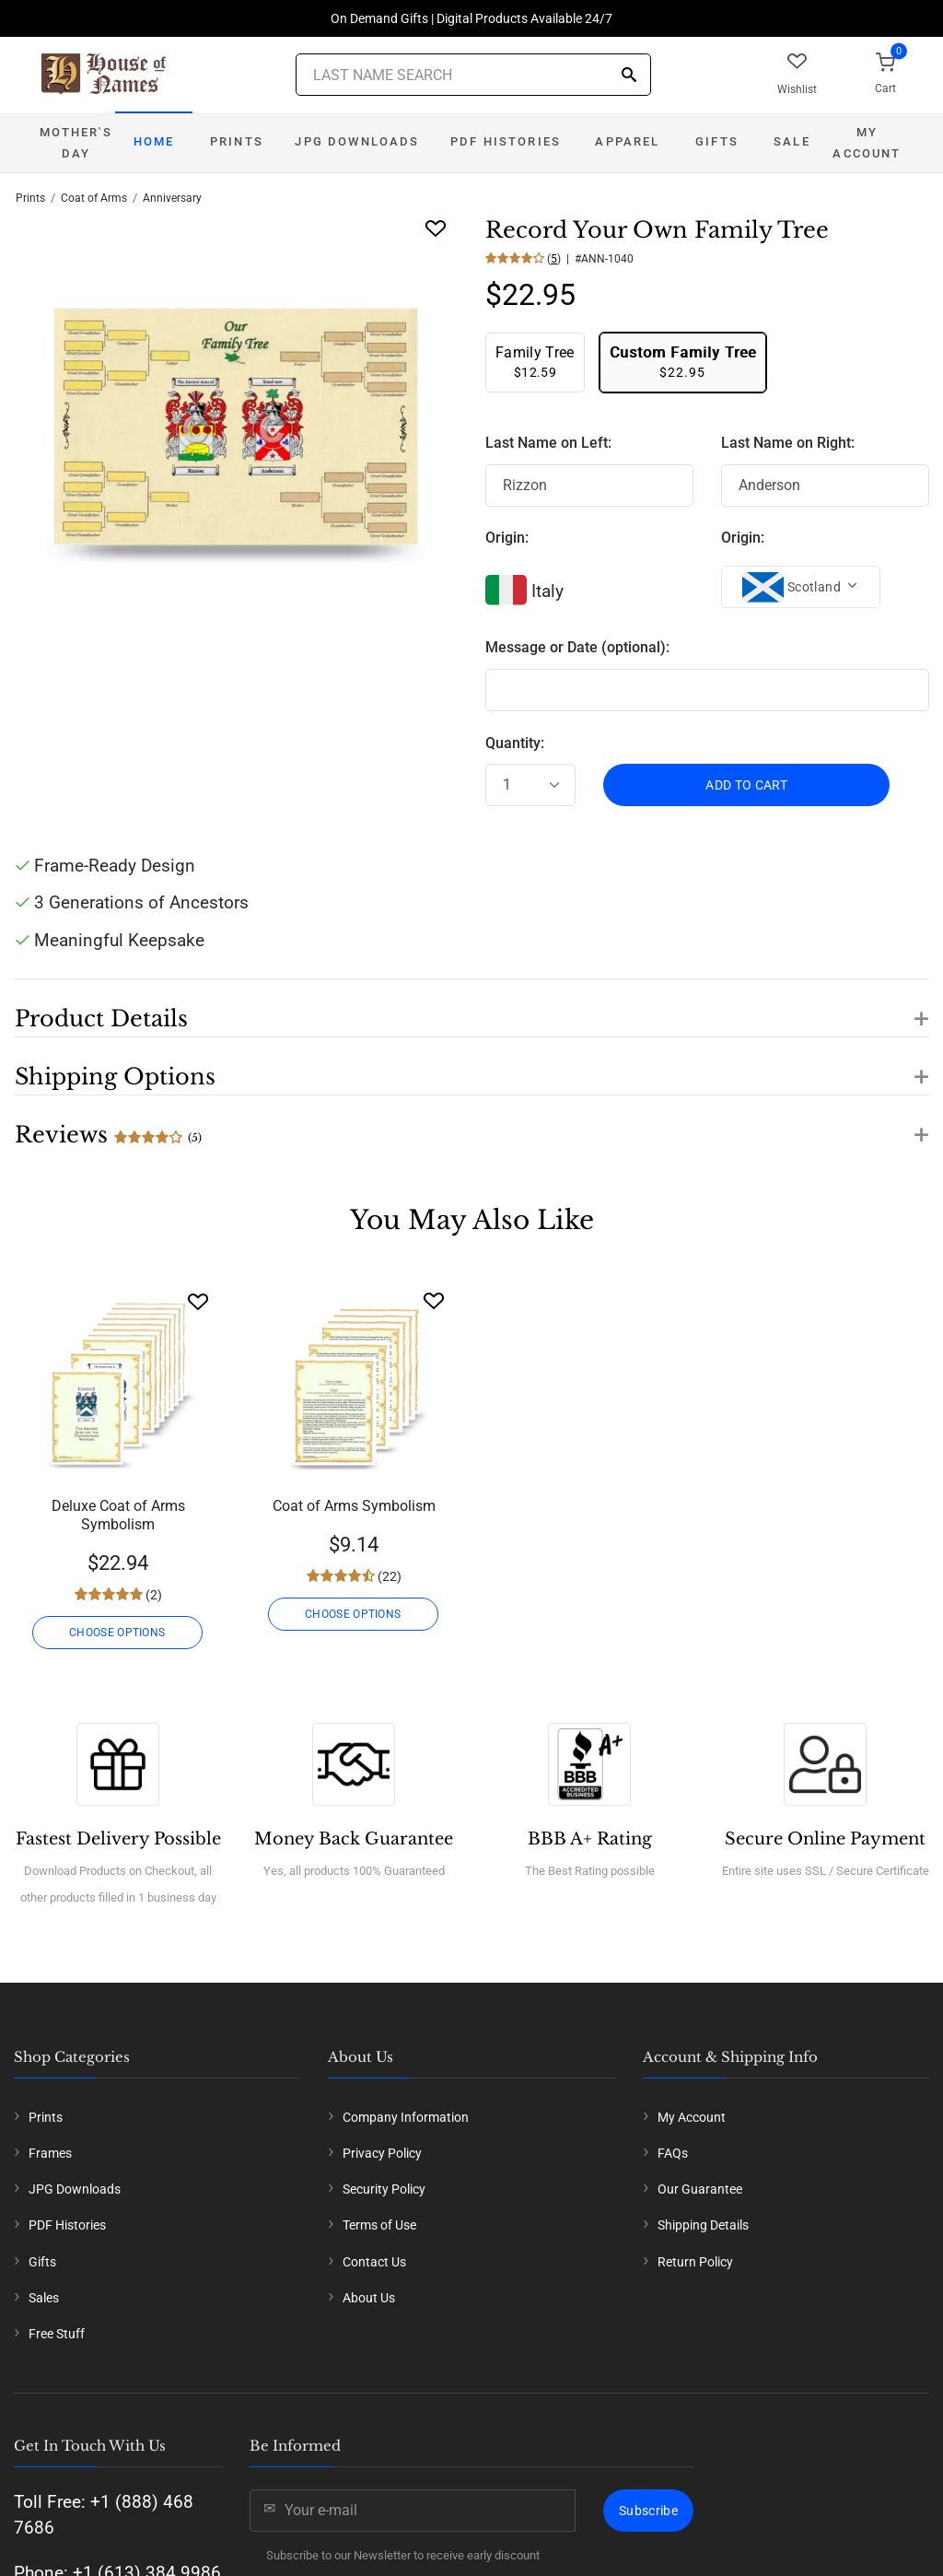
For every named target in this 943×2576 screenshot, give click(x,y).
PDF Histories (505, 141)
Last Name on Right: (788, 442)
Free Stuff (57, 2333)
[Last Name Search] (473, 74)
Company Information (406, 2117)
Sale (792, 141)
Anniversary (172, 198)
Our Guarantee (700, 2189)
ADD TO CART (746, 785)
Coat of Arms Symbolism (354, 1506)
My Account (866, 142)
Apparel (627, 141)
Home (154, 141)
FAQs (673, 2153)
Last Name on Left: (548, 442)
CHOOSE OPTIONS (118, 1632)
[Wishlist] (198, 1301)
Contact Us (374, 2261)
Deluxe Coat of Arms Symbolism (118, 1515)
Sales (44, 2297)
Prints (236, 141)
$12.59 (535, 362)
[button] (471, 1007)
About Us (369, 2297)
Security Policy (384, 2189)
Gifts (717, 141)
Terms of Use (379, 2225)
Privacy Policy (382, 2153)
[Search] (629, 76)
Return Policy (695, 2261)
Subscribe (648, 2510)
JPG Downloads (357, 141)
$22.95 (683, 362)
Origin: (507, 537)
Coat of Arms (94, 198)
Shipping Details (703, 2225)
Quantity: (514, 743)
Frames (50, 2153)
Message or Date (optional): (577, 647)
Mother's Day (75, 142)
